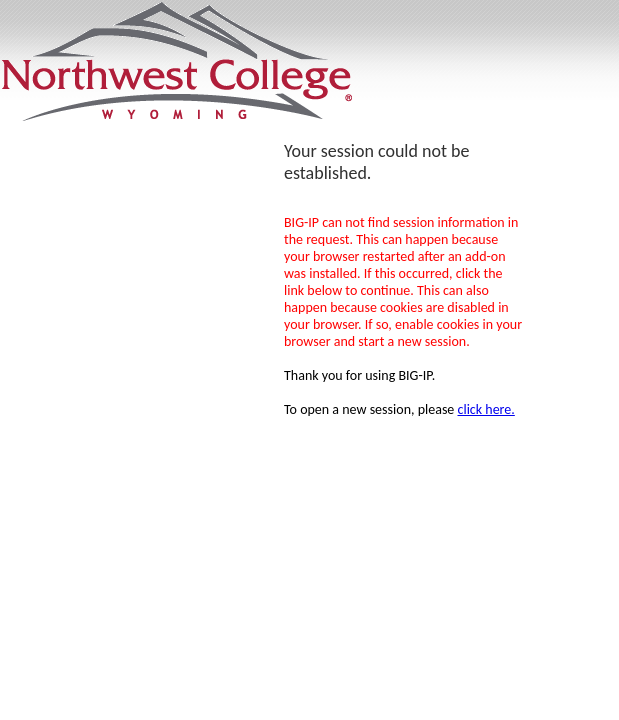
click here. (486, 409)
